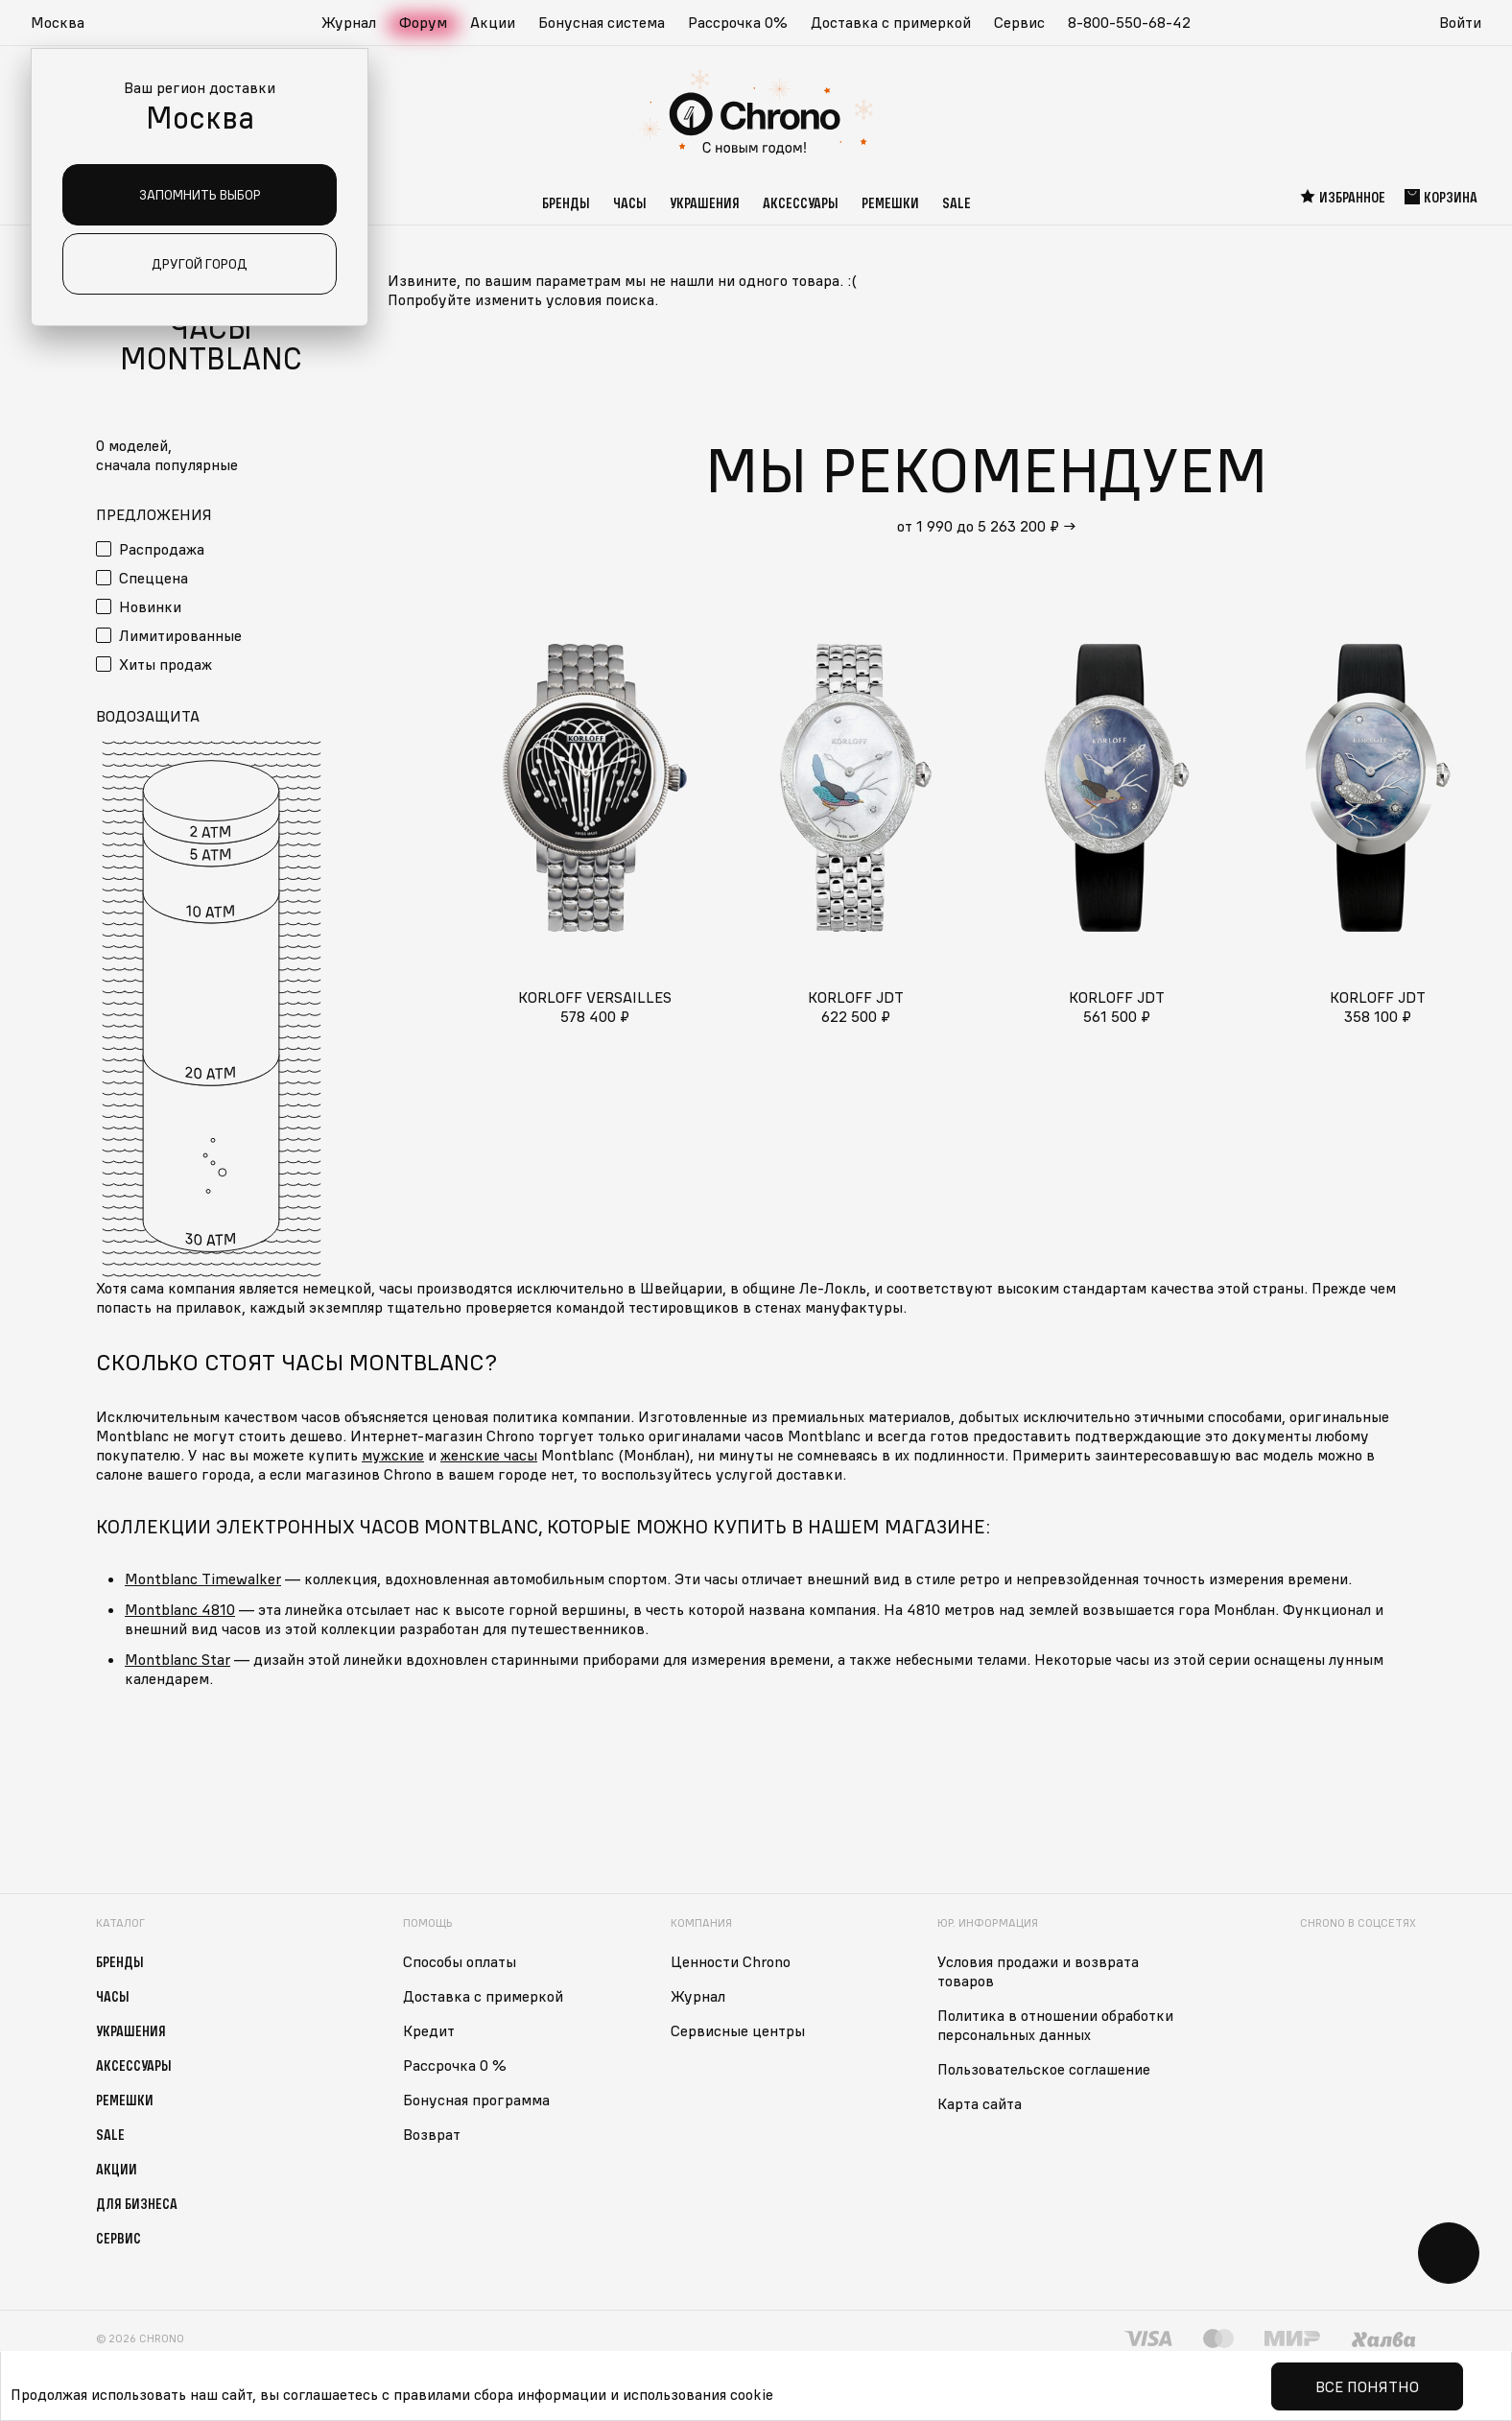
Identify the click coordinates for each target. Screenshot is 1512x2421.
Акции (492, 22)
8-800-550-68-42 (1129, 22)
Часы (630, 202)
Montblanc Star (177, 1659)
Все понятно (1367, 2386)
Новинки (150, 606)
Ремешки (890, 202)
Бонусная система (601, 22)
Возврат (432, 2134)
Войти (1460, 22)
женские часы (488, 1454)
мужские (393, 1454)
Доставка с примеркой (891, 22)
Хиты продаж (165, 664)
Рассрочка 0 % (455, 2065)
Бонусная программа (476, 2099)
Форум (423, 22)
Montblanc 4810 (180, 1609)
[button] (67, 23)
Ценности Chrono (731, 1961)
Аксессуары (801, 202)
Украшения (705, 202)
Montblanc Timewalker (203, 1578)
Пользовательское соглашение (1043, 2068)
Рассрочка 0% (738, 22)
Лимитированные (180, 635)
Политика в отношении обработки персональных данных (1055, 2025)
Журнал (348, 22)
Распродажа (161, 548)
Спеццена (153, 577)
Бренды (566, 202)
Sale (956, 202)
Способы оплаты (459, 1961)
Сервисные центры (738, 2030)
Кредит (429, 2030)
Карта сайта (979, 2103)
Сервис (1019, 22)
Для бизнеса (136, 2203)
